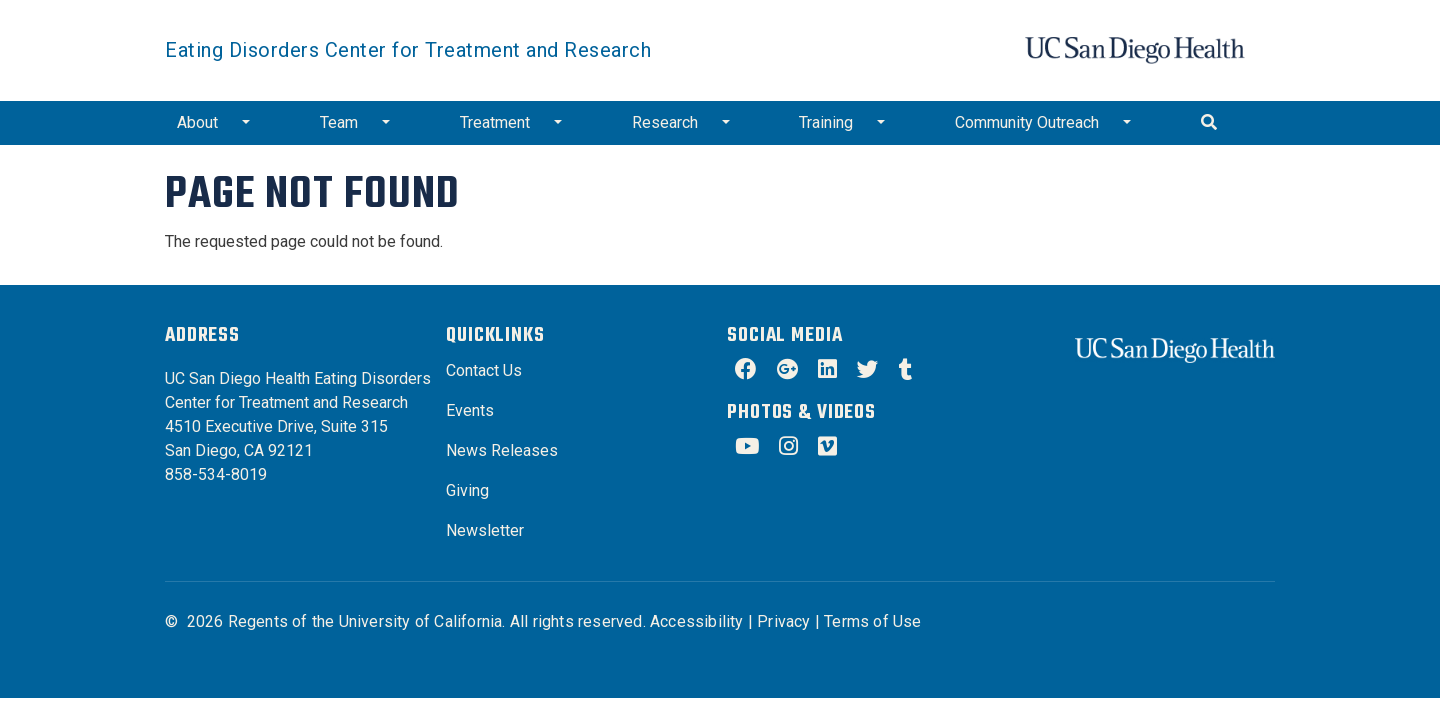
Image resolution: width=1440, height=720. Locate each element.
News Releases (502, 450)
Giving (467, 490)
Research (665, 122)
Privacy (783, 621)
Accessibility (697, 621)
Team (339, 122)
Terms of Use (872, 621)
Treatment (495, 122)
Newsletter (485, 530)
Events (470, 410)
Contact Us (484, 370)
